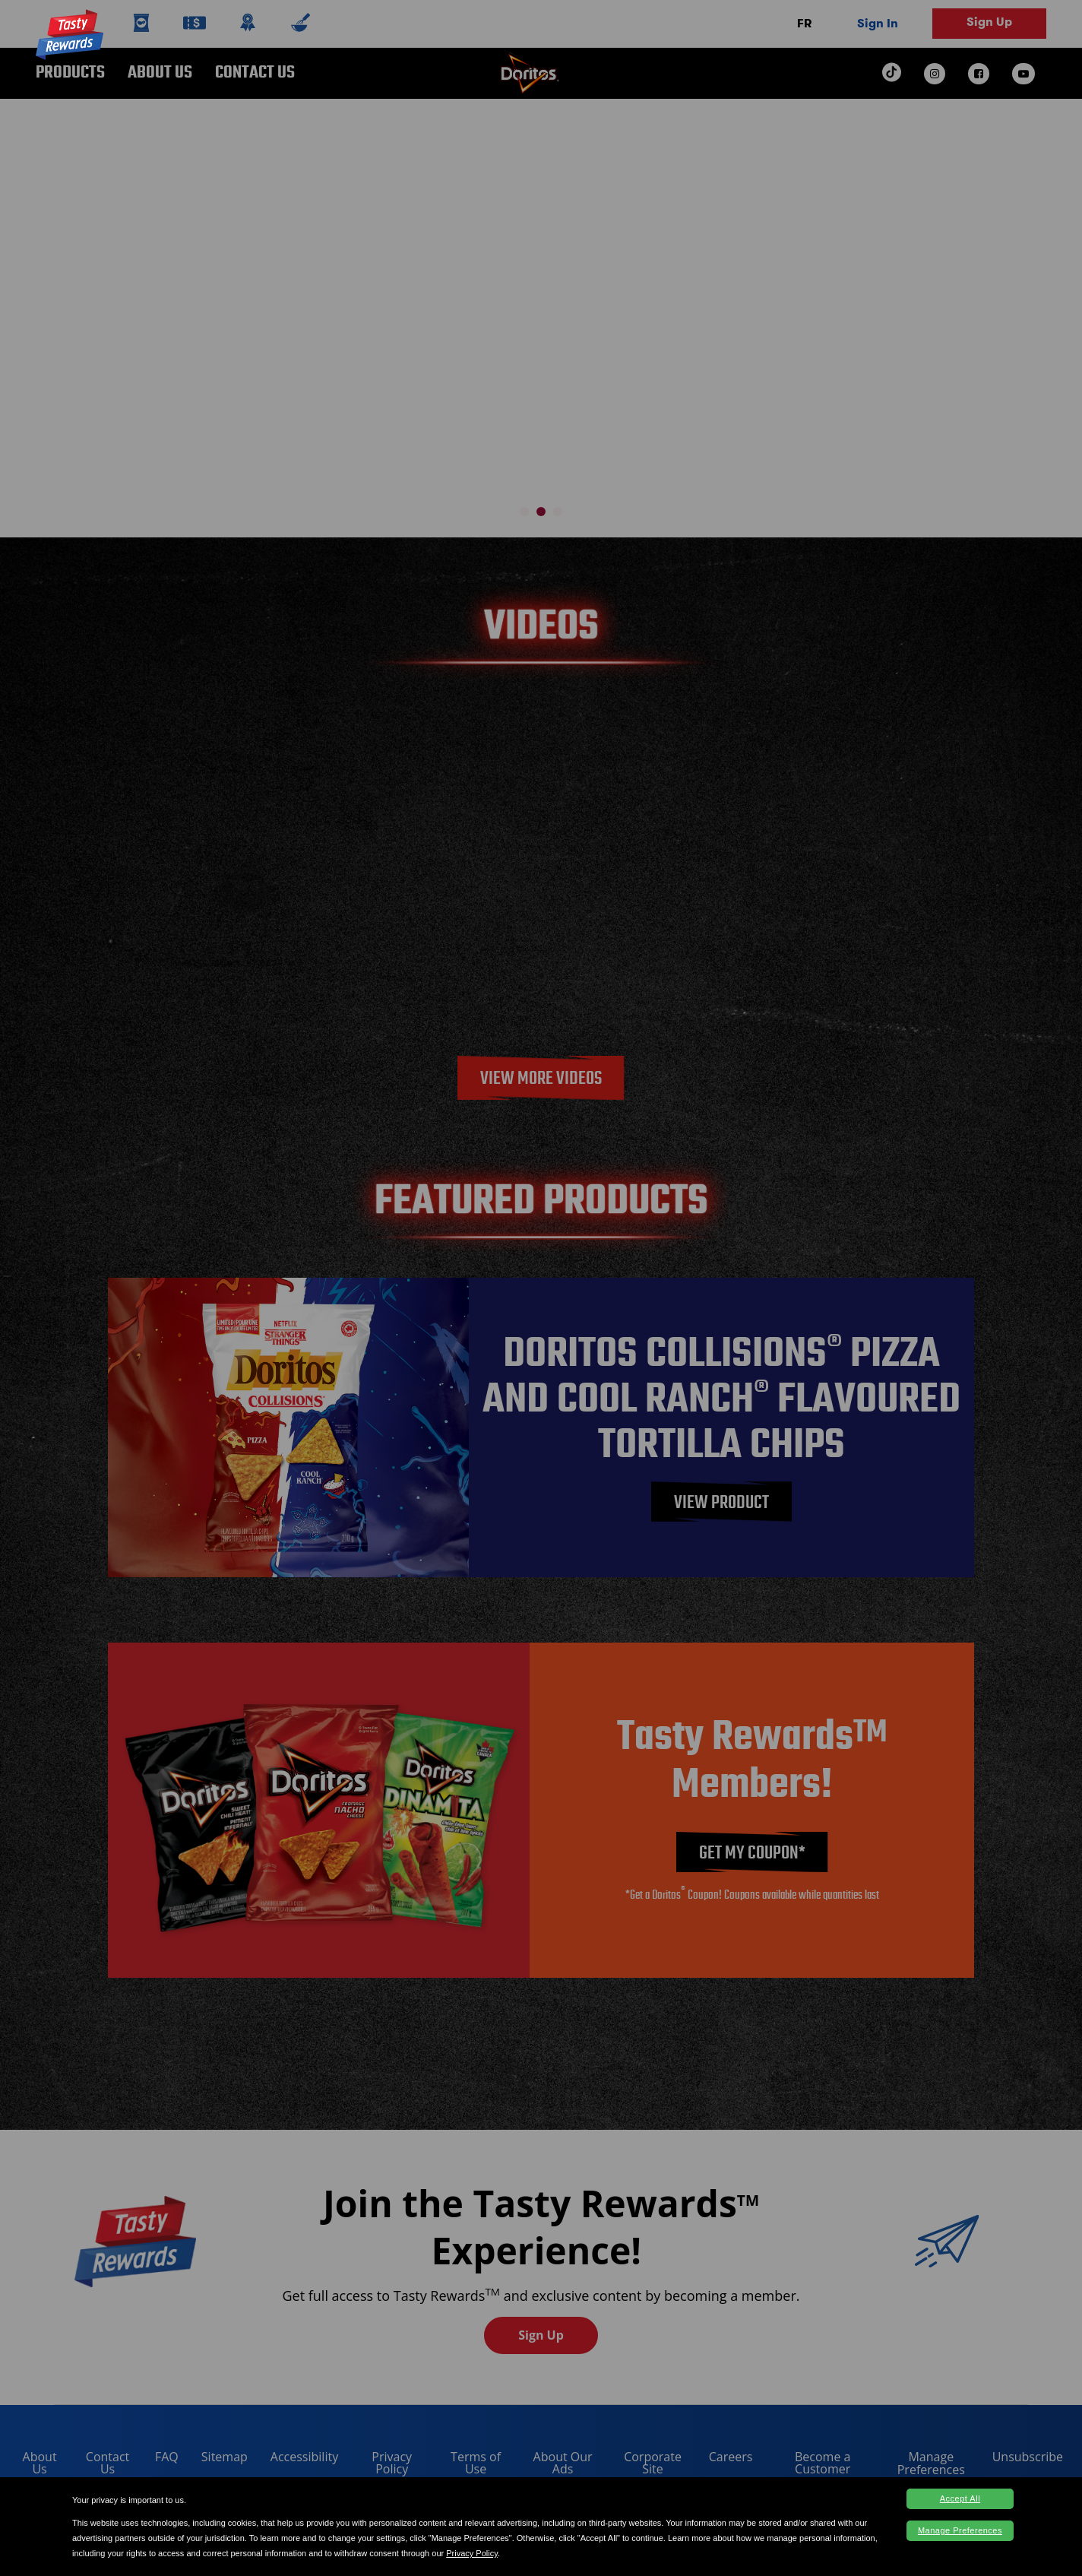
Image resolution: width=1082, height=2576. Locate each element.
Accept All (960, 2498)
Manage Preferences (960, 2530)
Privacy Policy (472, 2553)
